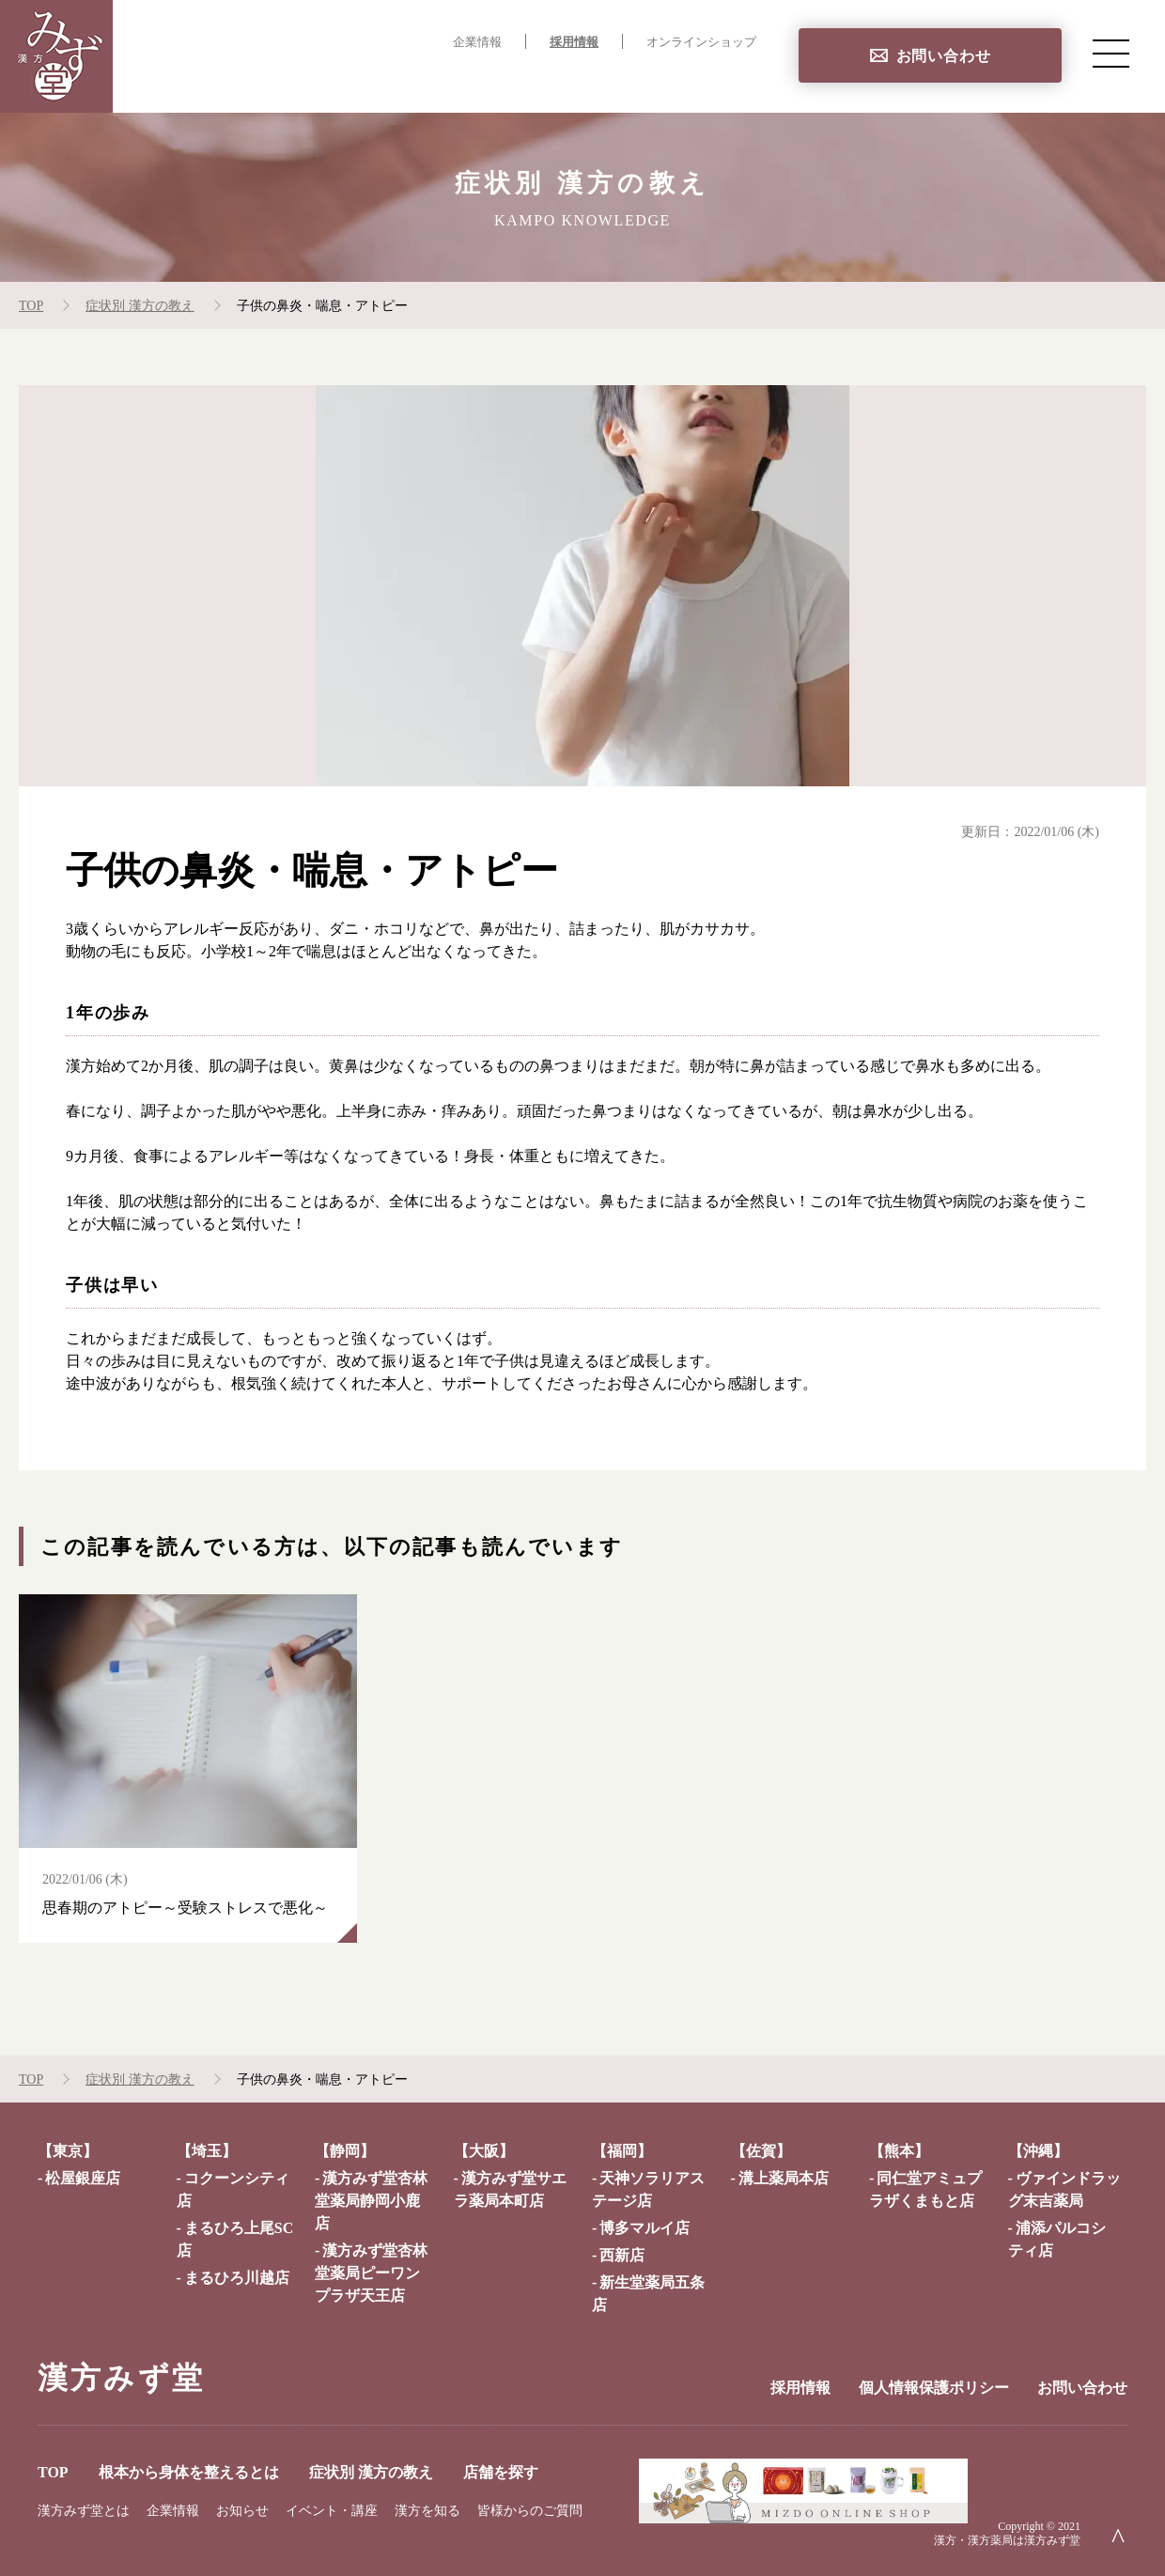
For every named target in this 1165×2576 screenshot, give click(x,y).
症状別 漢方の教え (586, 80)
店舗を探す (717, 80)
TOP (262, 80)
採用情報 (574, 42)
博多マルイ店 (644, 2228)
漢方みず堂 (121, 2378)
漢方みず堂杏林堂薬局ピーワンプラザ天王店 (371, 2273)
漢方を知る (427, 2511)
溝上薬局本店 (783, 2178)
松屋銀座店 (82, 2178)
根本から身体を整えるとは (400, 80)
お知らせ (242, 2511)
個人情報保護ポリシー (934, 2388)
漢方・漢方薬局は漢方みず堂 (1007, 2540)
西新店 (622, 2255)
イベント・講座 (332, 2511)
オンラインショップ (701, 42)
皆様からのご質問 (529, 2511)
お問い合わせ (943, 56)
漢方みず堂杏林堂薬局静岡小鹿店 (371, 2200)
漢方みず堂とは (84, 2511)
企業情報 (477, 42)
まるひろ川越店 (236, 2278)
